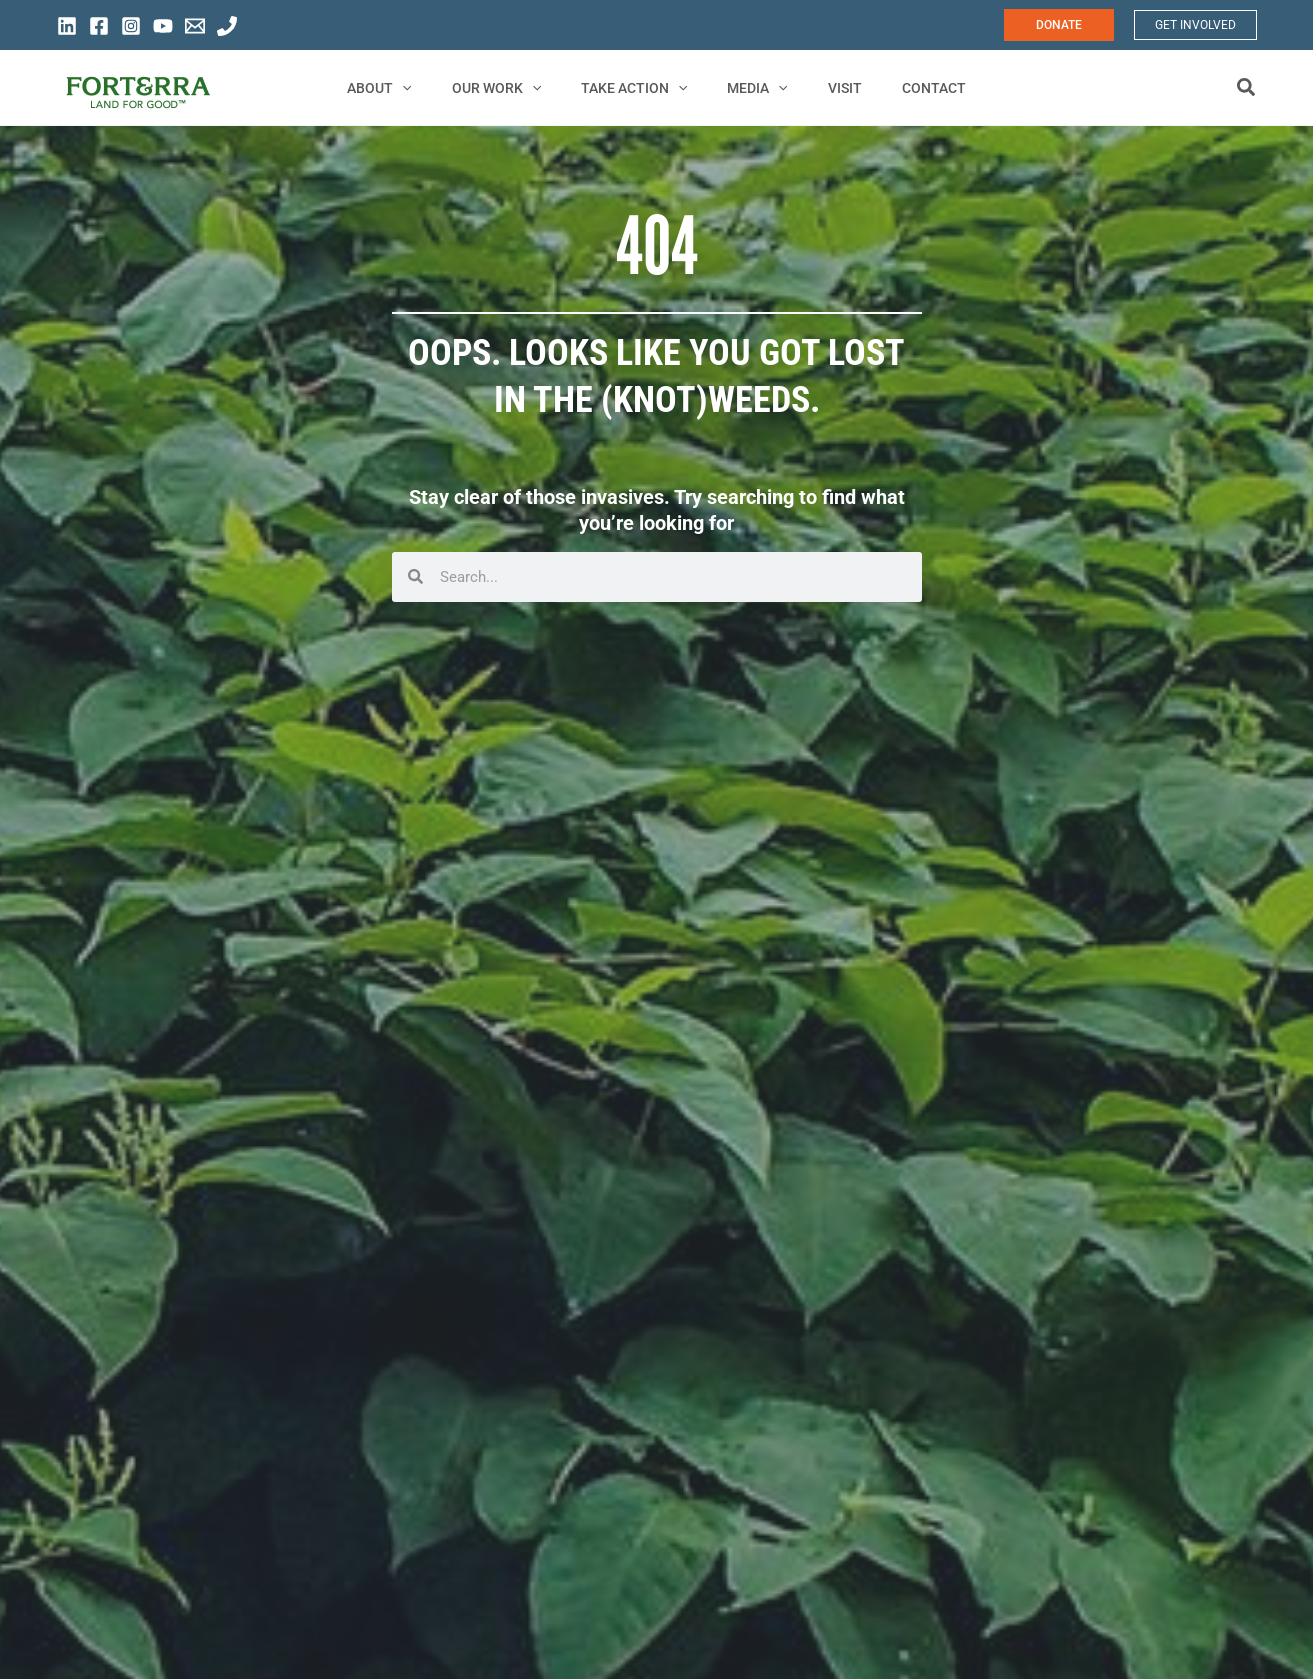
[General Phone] (227, 26)
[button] (1059, 25)
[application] (432, 88)
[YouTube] (163, 26)
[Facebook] (99, 26)
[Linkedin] (67, 26)
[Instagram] (131, 26)
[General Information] (195, 26)
